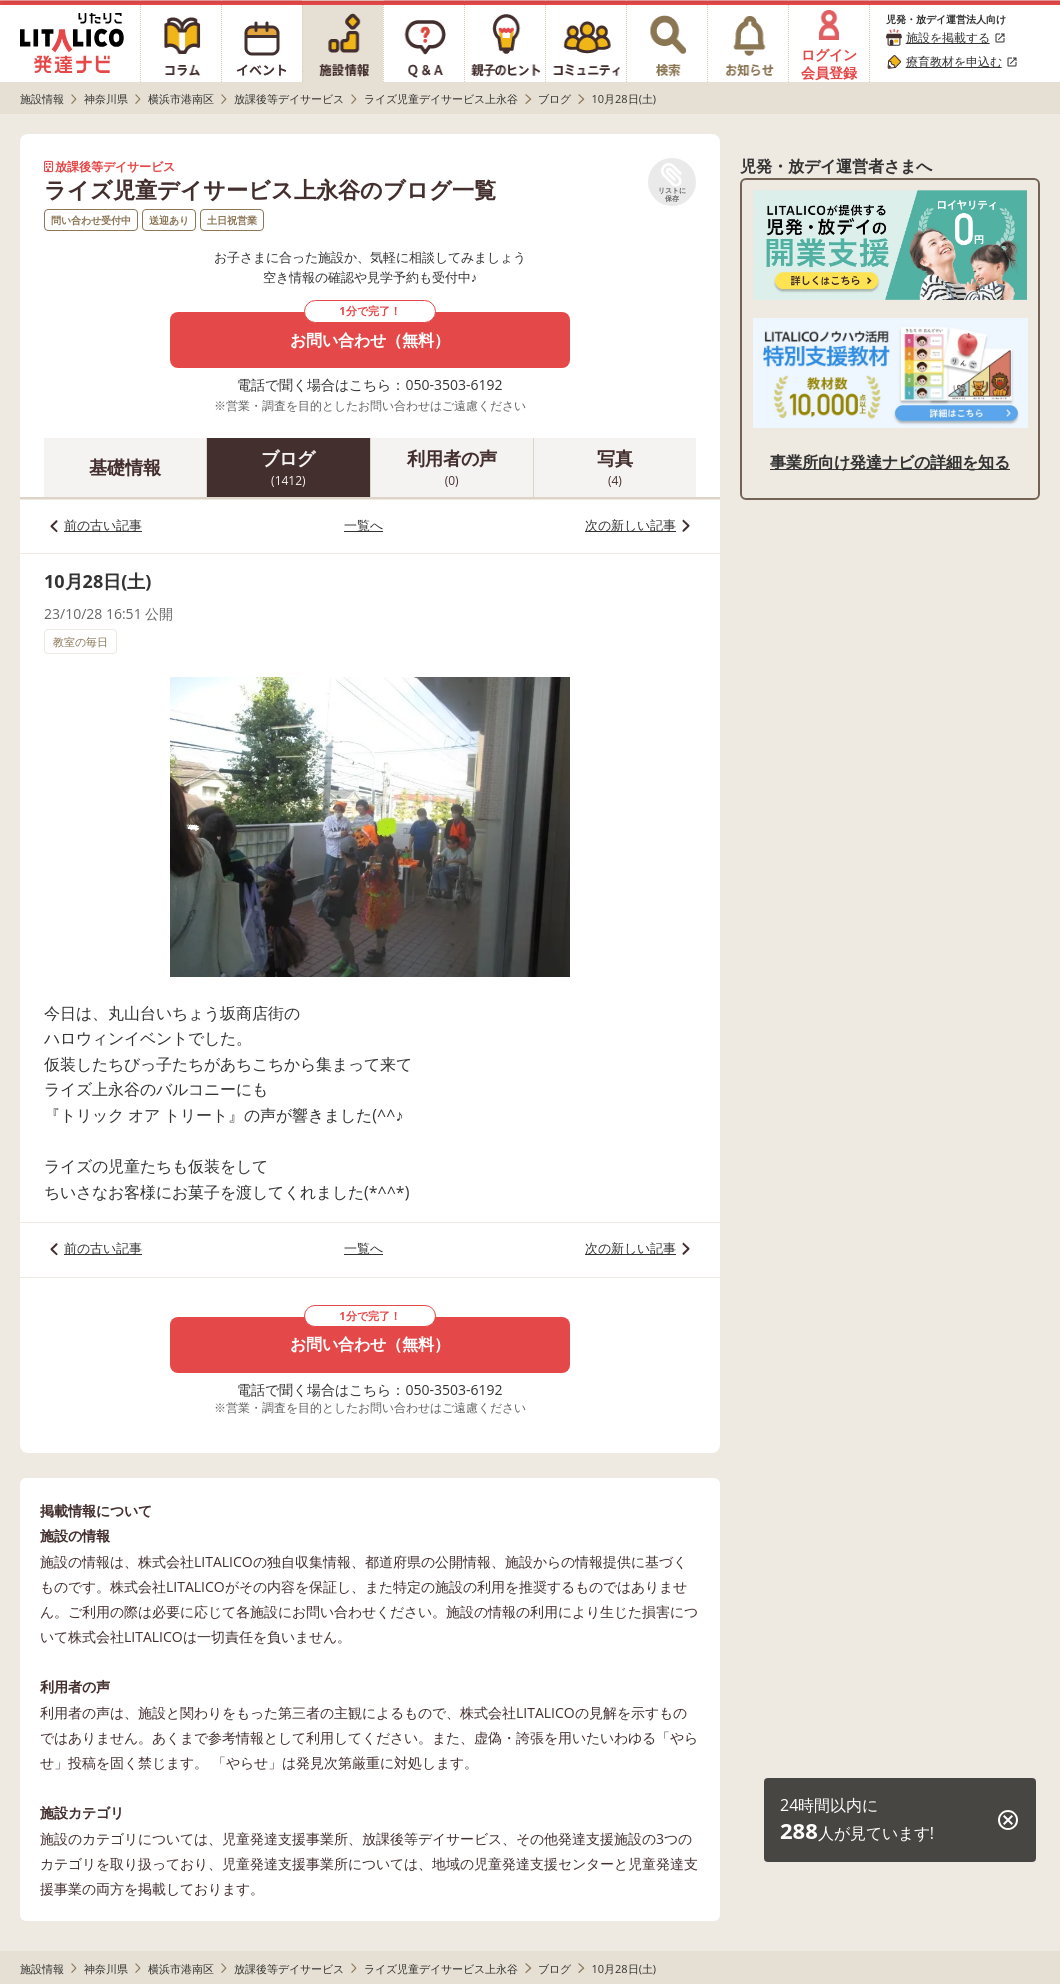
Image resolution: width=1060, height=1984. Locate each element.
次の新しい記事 (630, 525)
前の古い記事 (103, 525)
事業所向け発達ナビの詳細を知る (890, 462)
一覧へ (363, 525)
